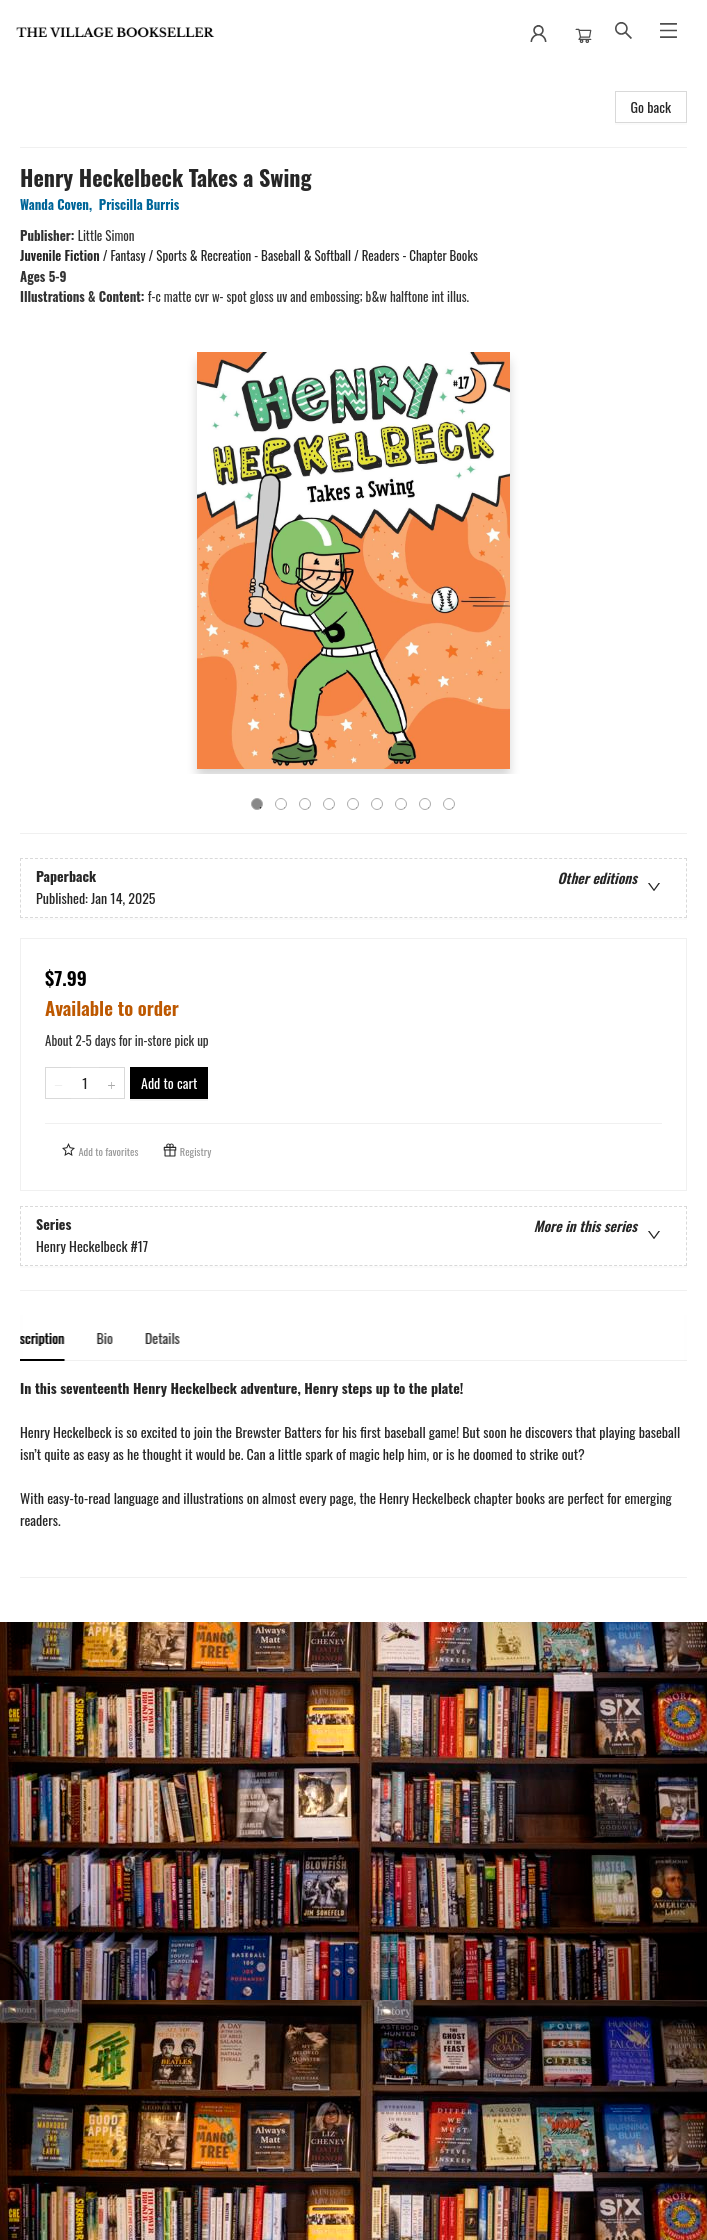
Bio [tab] (118, 1337)
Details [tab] (175, 1337)
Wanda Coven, (59, 204)
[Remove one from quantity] (58, 1083)
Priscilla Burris (142, 204)
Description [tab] (49, 1337)
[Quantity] (85, 1083)
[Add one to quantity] (111, 1083)
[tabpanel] (353, 1477)
